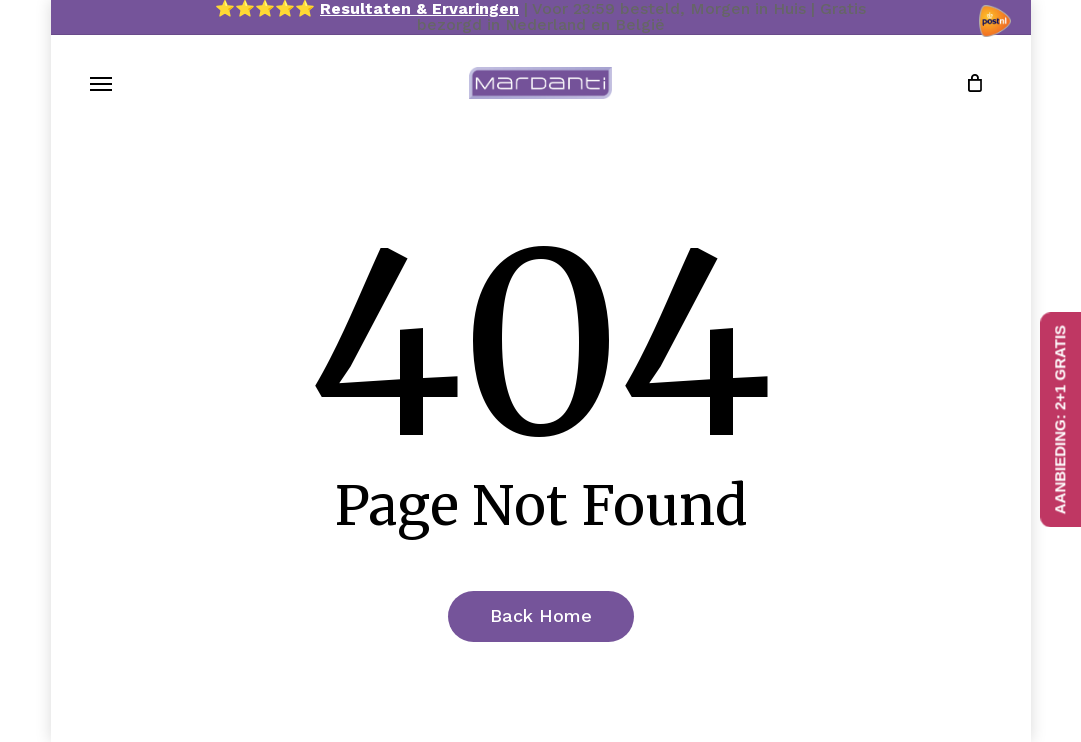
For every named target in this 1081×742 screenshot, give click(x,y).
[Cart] (967, 83)
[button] (101, 83)
